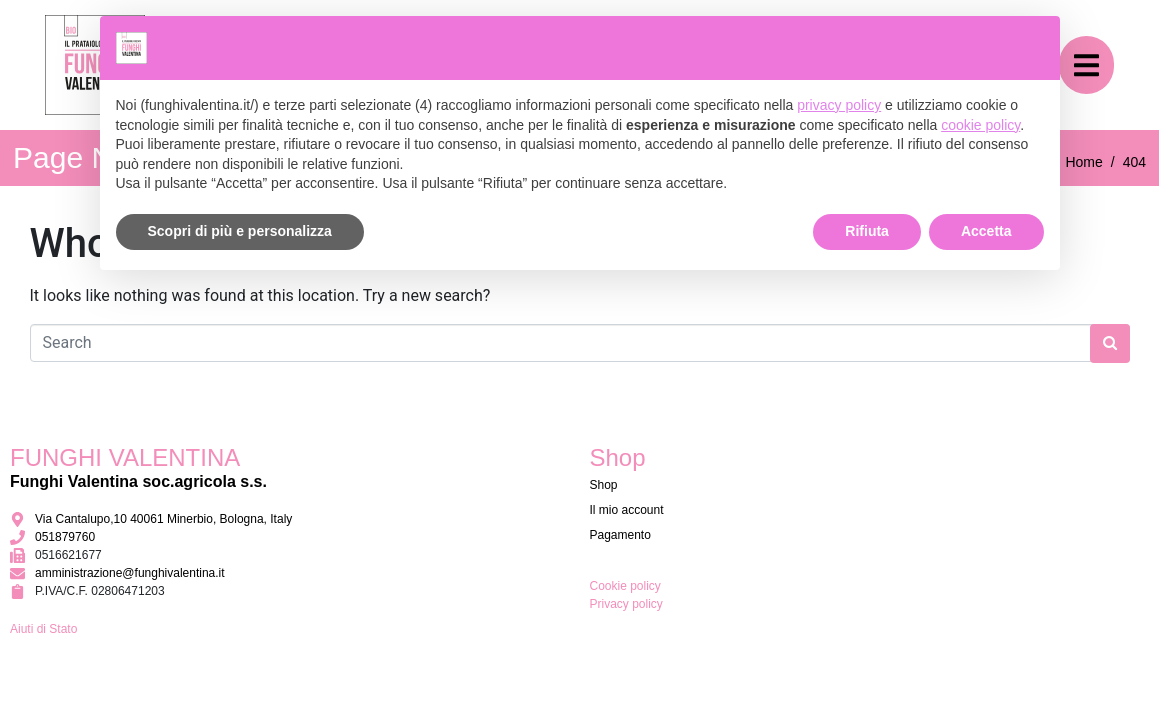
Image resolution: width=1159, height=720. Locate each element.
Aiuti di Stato (43, 629)
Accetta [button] (986, 231)
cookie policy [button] (980, 125)
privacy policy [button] (839, 105)
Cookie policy (625, 586)
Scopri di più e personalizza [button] (240, 231)
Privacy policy (626, 604)
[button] (1086, 65)
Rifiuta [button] (867, 231)
